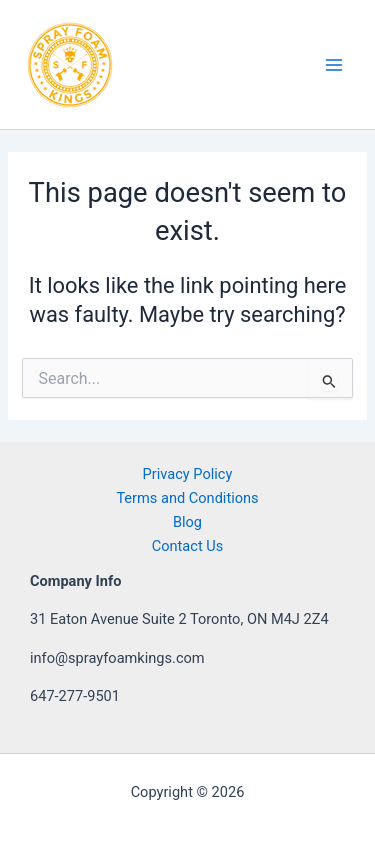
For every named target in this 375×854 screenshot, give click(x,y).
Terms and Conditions (187, 498)
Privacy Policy (188, 474)
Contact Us (188, 546)
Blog (187, 522)
